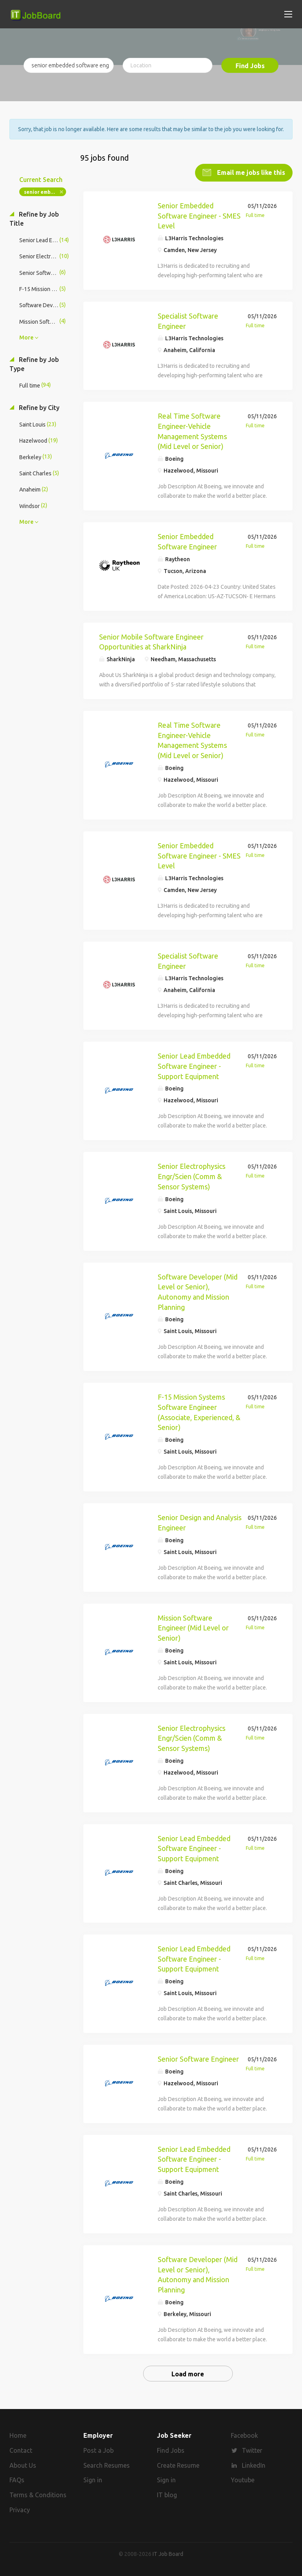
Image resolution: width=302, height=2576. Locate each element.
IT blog (167, 2494)
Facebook (244, 2435)
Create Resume (178, 2465)
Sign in (92, 2479)
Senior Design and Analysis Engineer (199, 1522)
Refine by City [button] (38, 407)
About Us (22, 2465)
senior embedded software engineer (45, 192)
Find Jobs (250, 65)
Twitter (252, 2450)
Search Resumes (106, 2465)
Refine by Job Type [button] (34, 364)
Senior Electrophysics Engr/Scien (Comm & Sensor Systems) (191, 1176)
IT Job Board (168, 2554)
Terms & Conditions (37, 2494)
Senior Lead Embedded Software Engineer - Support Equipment (194, 1066)
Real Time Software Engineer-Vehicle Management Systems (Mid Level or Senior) (192, 431)
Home (17, 2435)
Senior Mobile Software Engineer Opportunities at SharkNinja (151, 642)
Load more (187, 2374)
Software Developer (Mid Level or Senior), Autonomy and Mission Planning (198, 1292)
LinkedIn (253, 2465)
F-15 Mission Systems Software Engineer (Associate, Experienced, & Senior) (199, 1412)
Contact (20, 2450)
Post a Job (98, 2450)
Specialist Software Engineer (188, 321)
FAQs (16, 2479)
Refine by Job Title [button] (34, 219)
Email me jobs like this (250, 172)
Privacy (19, 2509)
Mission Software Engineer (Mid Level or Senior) (193, 1628)
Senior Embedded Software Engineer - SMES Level (199, 216)
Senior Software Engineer (198, 2059)
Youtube (242, 2479)
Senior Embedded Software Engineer (187, 541)
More (26, 337)
